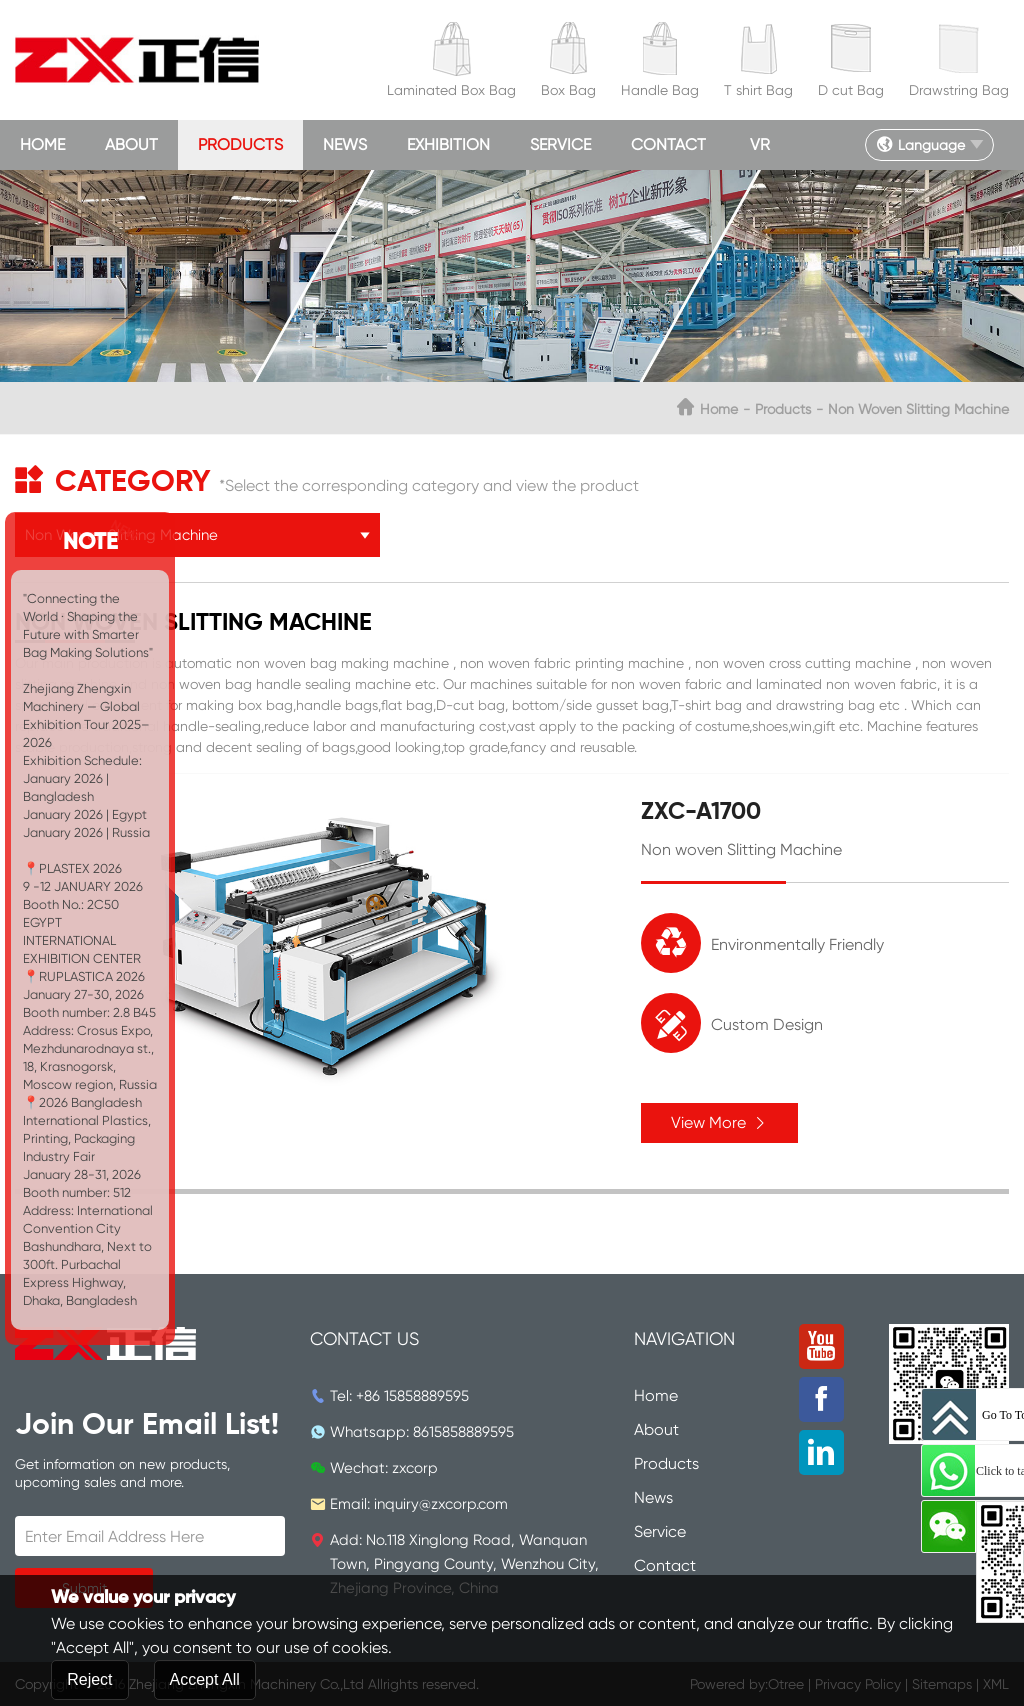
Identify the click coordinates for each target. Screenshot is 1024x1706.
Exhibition (448, 144)
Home (42, 144)
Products (240, 144)
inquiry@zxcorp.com (441, 1504)
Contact (668, 144)
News (345, 144)
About (131, 144)
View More (719, 1122)
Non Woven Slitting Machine (918, 409)
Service (560, 144)
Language (920, 145)
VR (760, 144)
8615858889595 (463, 1432)
